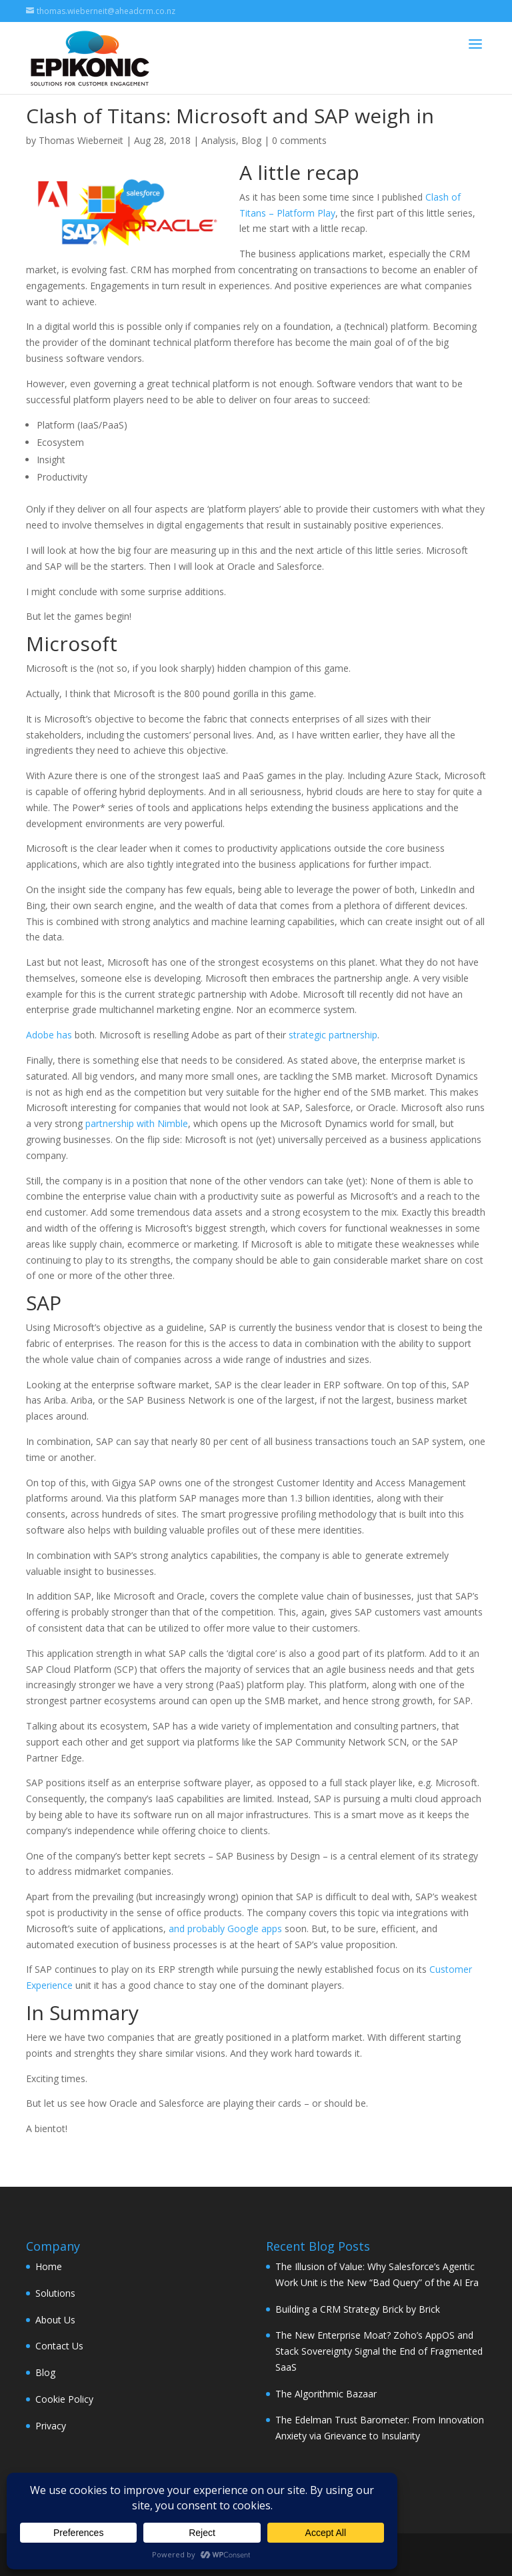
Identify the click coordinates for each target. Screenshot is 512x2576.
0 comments (299, 140)
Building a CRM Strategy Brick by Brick (357, 2309)
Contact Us (59, 2345)
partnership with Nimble (136, 1123)
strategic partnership (333, 1034)
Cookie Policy (64, 2399)
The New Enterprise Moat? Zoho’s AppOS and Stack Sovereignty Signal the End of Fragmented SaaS (379, 2351)
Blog (251, 140)
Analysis (218, 140)
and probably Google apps (225, 1928)
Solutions (55, 2293)
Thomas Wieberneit (81, 140)
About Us (55, 2319)
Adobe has (49, 1034)
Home (48, 2266)
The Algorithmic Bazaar (326, 2393)
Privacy (50, 2425)
